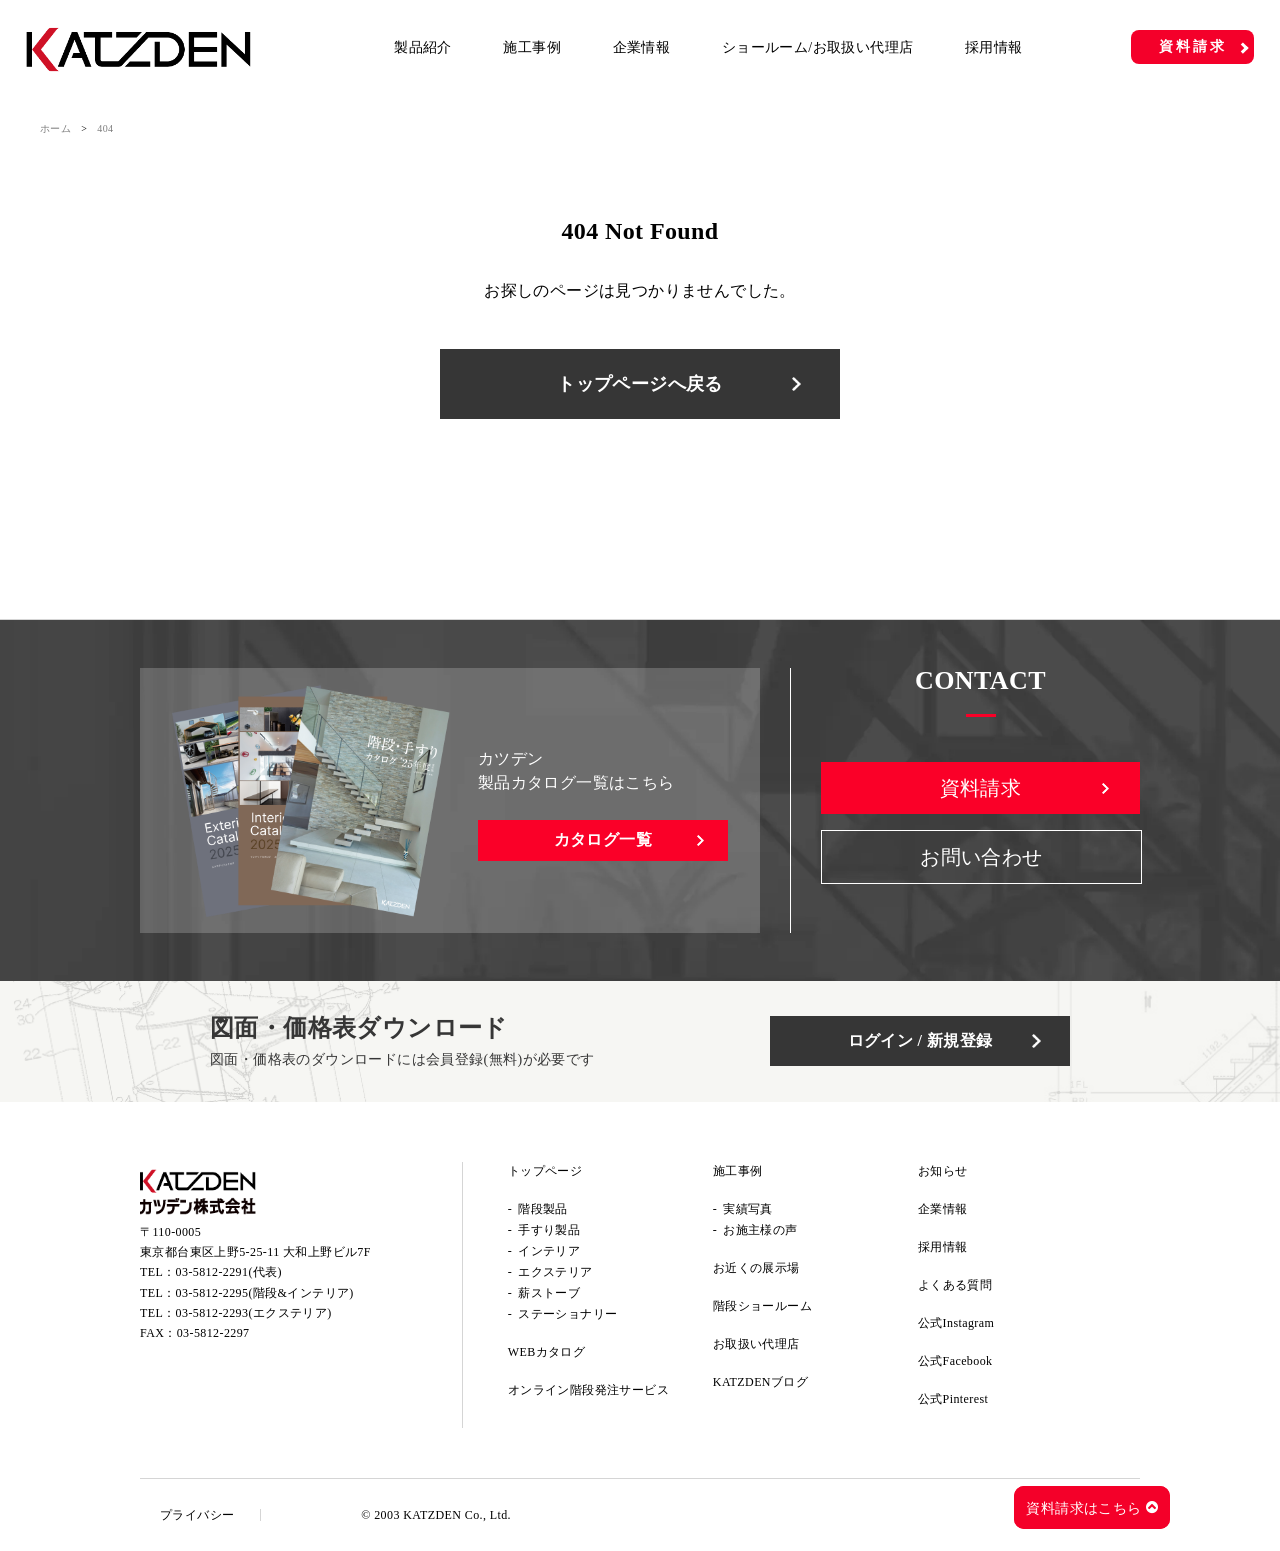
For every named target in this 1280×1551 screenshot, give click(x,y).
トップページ (545, 1171)
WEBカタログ (546, 1352)
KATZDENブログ (760, 1382)
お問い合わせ (981, 857)
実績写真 (748, 1209)
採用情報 (994, 47)
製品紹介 (423, 47)
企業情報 (642, 47)
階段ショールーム (762, 1306)
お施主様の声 (760, 1230)
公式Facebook (955, 1361)
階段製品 (543, 1209)
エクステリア (555, 1272)
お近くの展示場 (756, 1268)
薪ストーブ (549, 1293)
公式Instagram (956, 1323)
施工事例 (532, 47)
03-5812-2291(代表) (229, 1272)
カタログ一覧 (603, 839)
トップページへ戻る (640, 384)
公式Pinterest (953, 1399)
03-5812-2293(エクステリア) (254, 1313)
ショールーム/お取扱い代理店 (818, 47)
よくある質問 (955, 1285)
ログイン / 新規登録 (920, 1040)
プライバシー (197, 1515)
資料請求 (1192, 46)
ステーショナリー (567, 1314)
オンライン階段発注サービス (588, 1390)
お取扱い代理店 (756, 1344)
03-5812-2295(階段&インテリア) (265, 1293)
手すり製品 (549, 1230)
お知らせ (943, 1171)
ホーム (55, 128)
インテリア (549, 1251)
